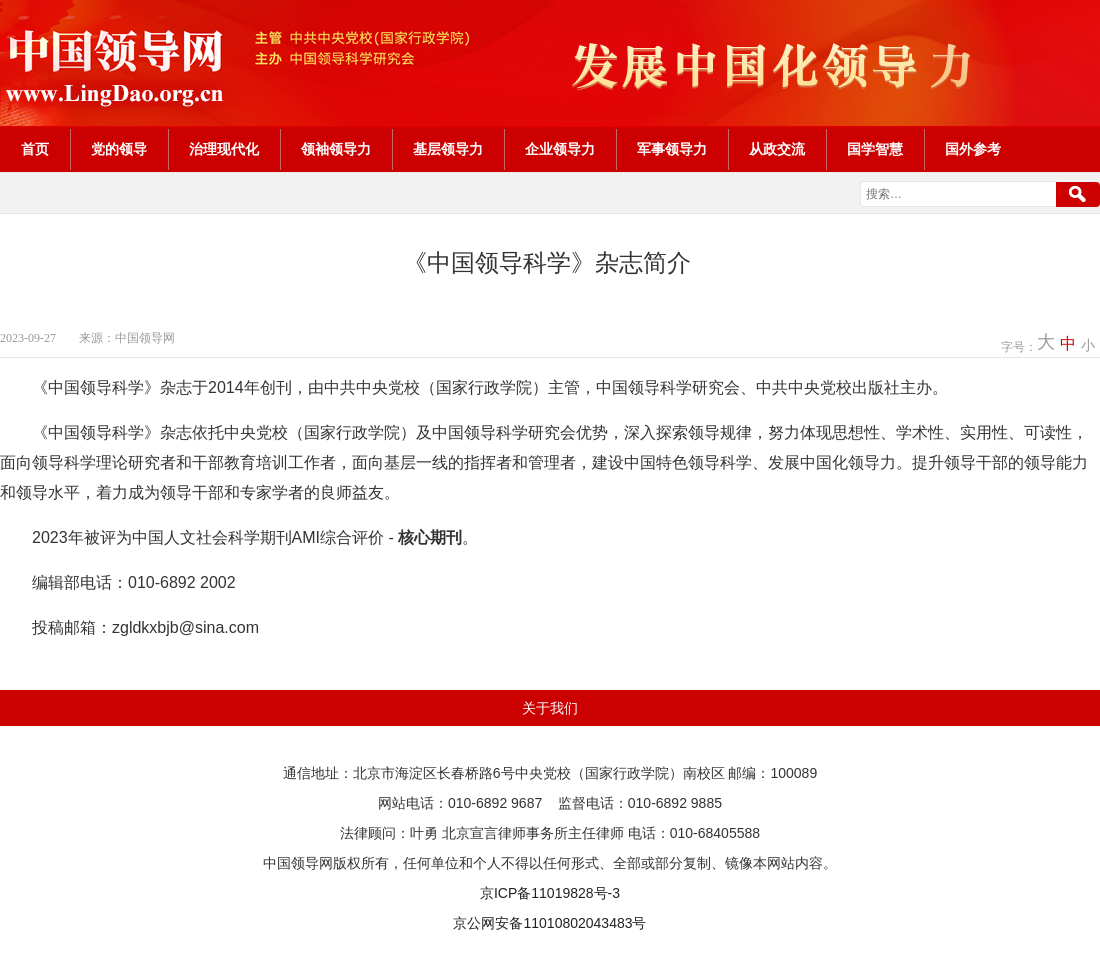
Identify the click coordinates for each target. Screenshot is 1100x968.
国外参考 (973, 149)
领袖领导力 (336, 149)
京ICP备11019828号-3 (550, 893)
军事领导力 (672, 149)
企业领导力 (560, 149)
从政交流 (777, 149)
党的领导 (119, 149)
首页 (35, 149)
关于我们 (550, 708)
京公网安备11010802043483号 (549, 923)
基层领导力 (448, 149)
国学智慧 (875, 149)
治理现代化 (224, 149)
